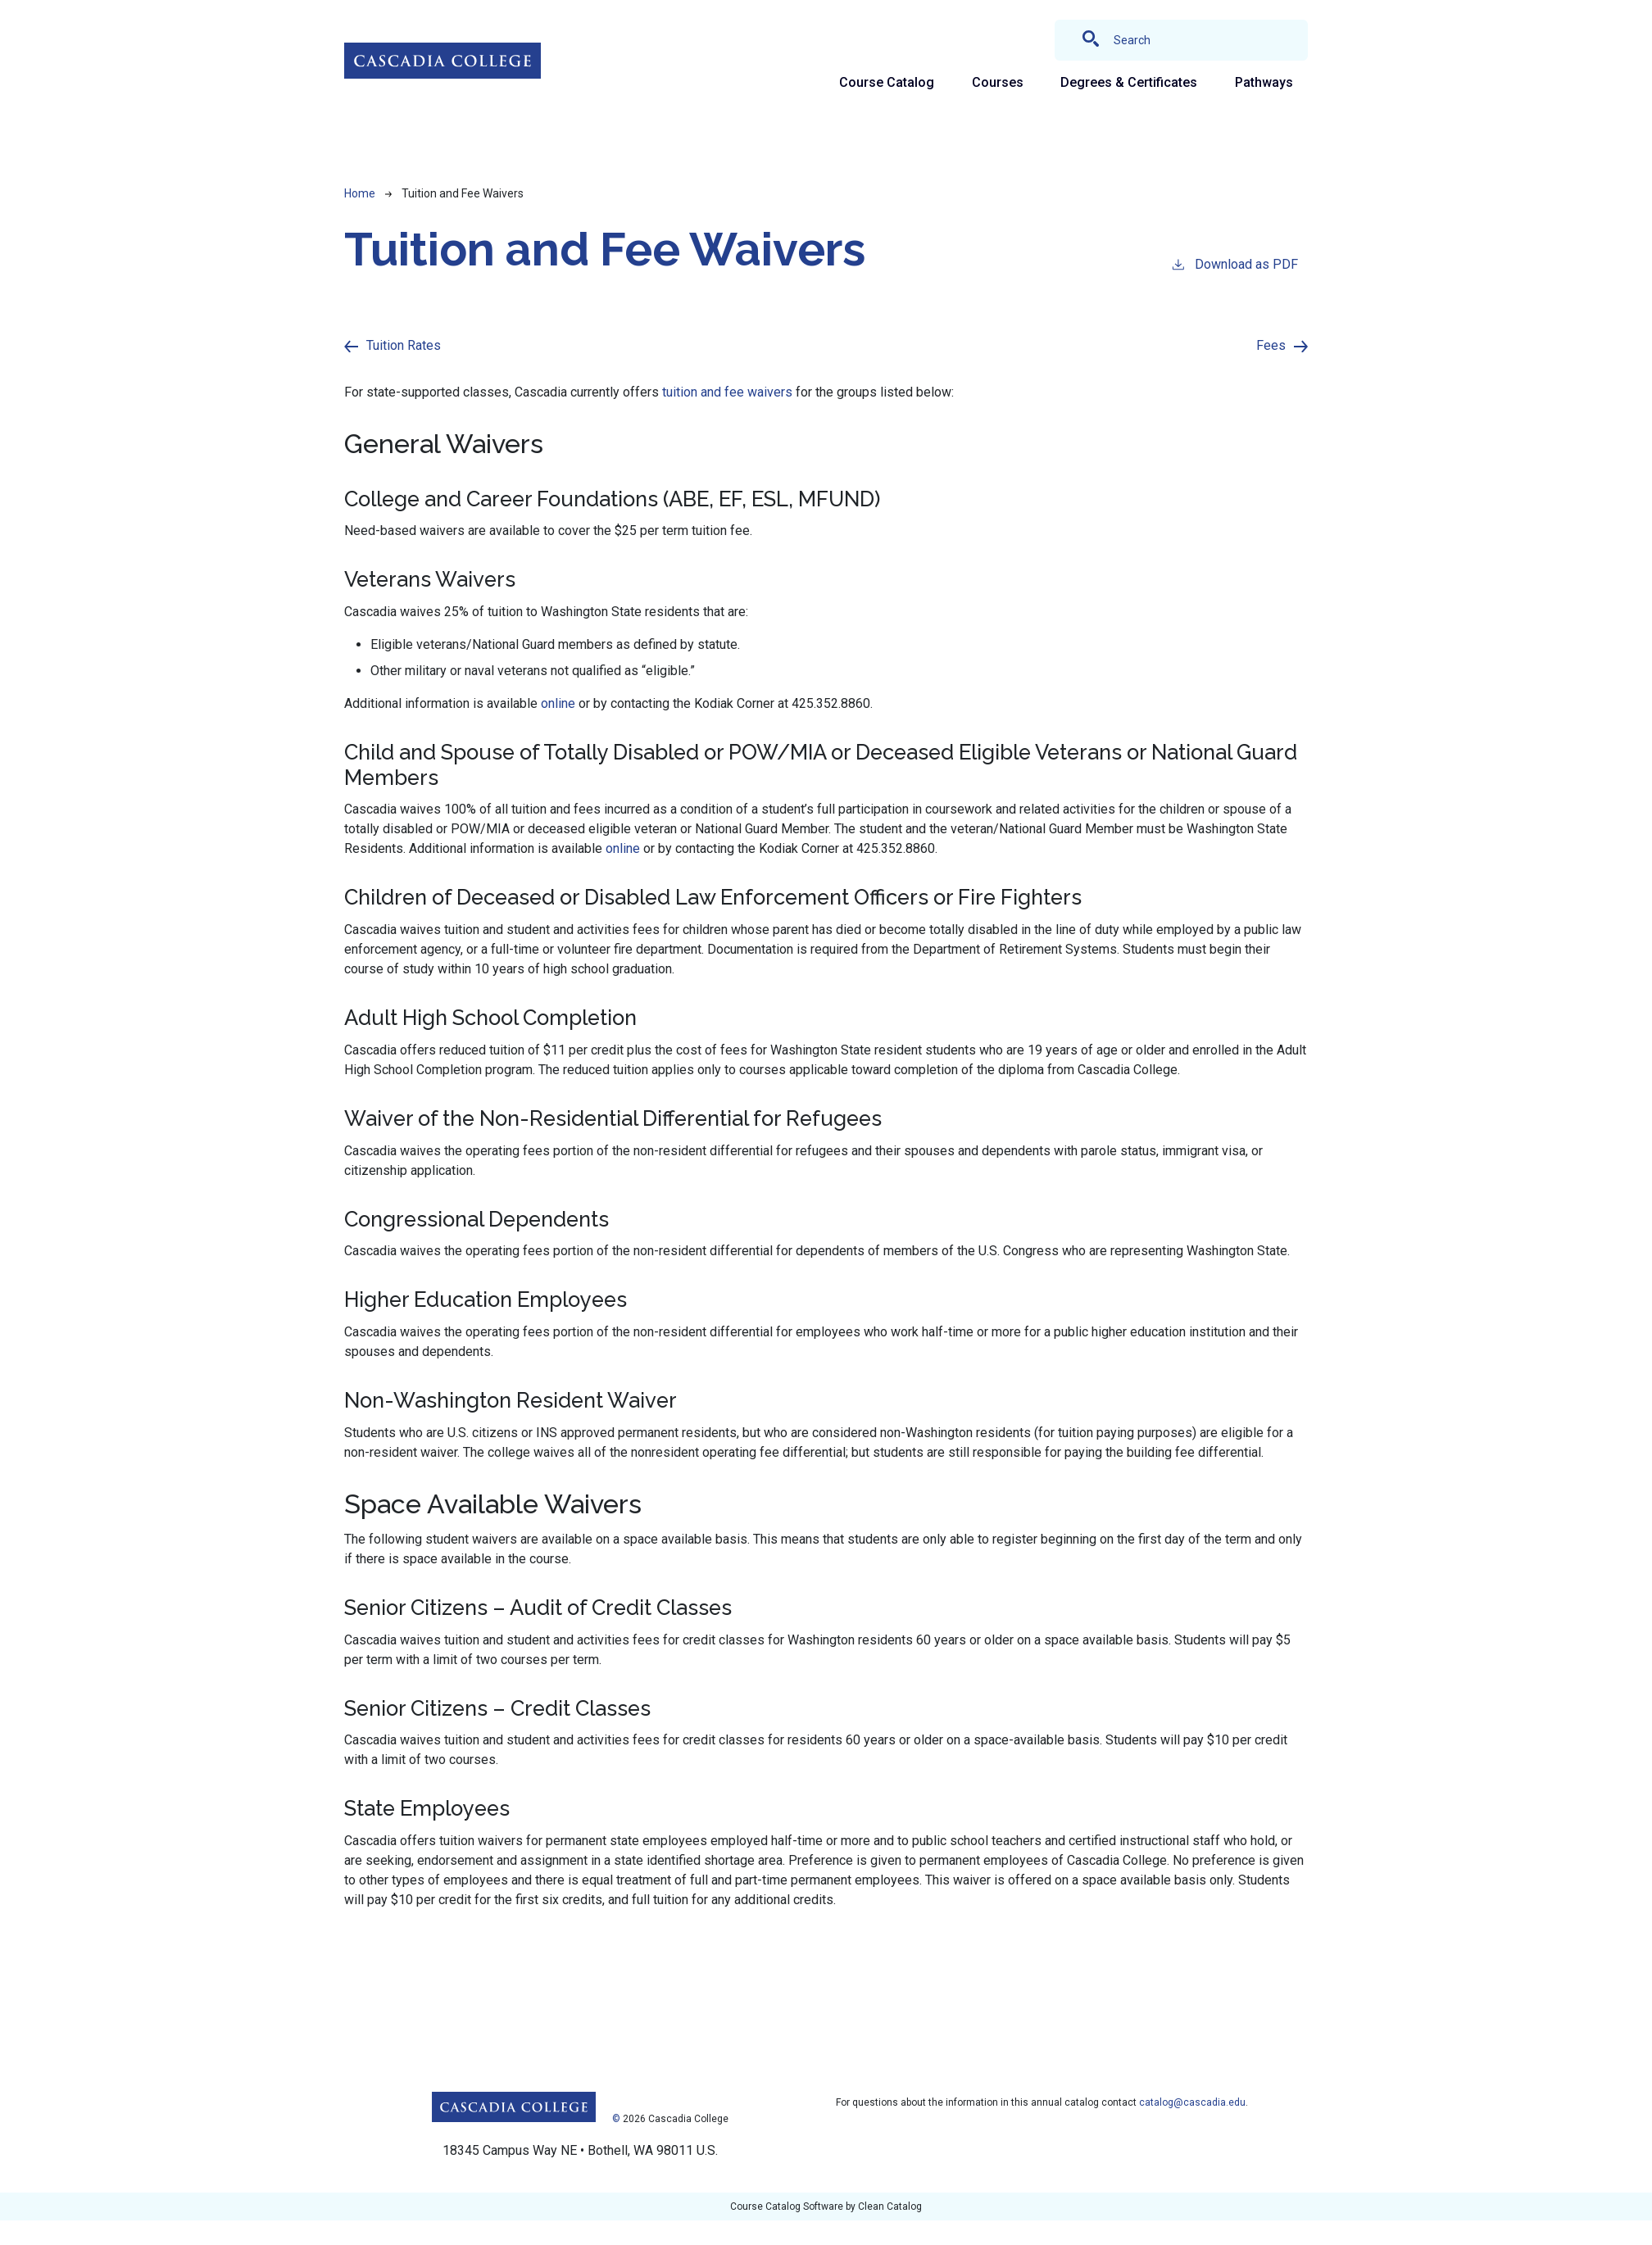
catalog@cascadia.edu (1192, 2102)
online (558, 703)
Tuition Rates (403, 345)
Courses (997, 82)
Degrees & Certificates (1128, 82)
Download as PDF (1234, 263)
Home (359, 193)
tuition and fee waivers (727, 392)
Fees (1271, 345)
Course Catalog (886, 82)
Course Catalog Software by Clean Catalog (826, 2206)
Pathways (1264, 82)
